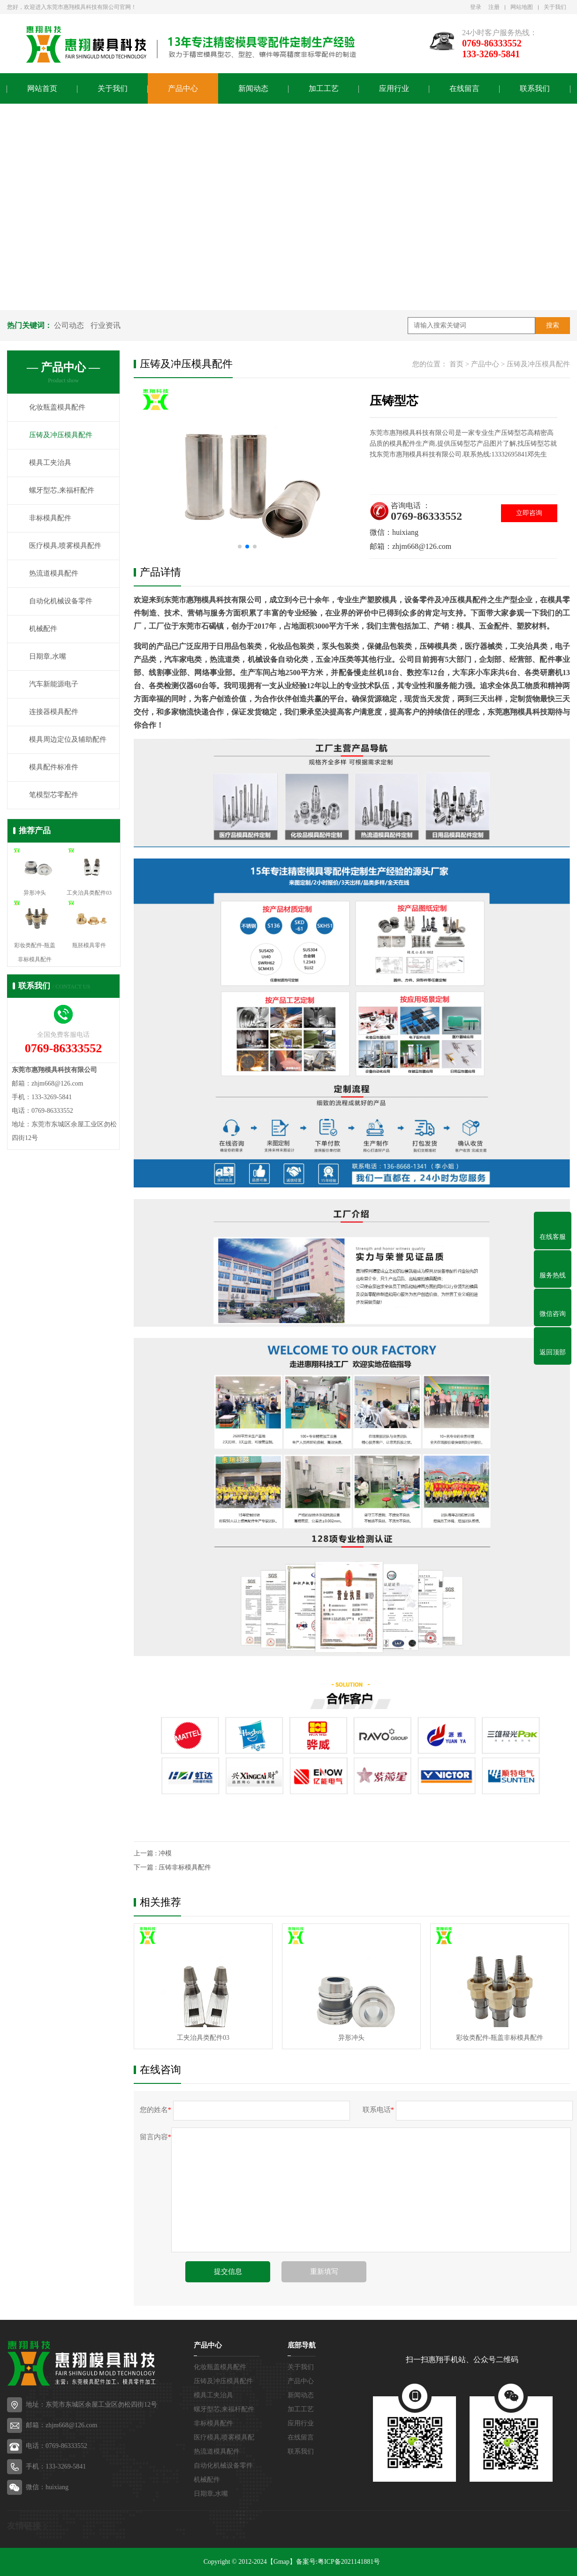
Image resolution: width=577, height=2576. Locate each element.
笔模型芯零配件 (53, 795)
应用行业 (394, 88)
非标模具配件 (50, 518)
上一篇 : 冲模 (153, 1853)
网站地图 (521, 7)
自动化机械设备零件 (60, 601)
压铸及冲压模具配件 (60, 435)
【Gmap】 (281, 2561)
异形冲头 (351, 2037)
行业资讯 (106, 325)
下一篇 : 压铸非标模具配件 (172, 1867)
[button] (240, 546)
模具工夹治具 (50, 463)
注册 (494, 7)
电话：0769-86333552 (56, 2445)
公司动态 (69, 325)
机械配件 (43, 629)
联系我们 (535, 88)
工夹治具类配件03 (203, 2037)
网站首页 (42, 88)
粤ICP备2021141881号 (349, 2561)
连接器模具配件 (53, 712)
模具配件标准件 (53, 767)
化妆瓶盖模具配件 (57, 407)
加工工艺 (324, 88)
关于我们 (555, 7)
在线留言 (464, 88)
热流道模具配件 (53, 574)
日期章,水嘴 (47, 657)
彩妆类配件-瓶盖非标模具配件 (500, 2037)
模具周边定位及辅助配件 (67, 740)
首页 (456, 364)
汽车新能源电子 (53, 684)
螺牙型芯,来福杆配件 (61, 490)
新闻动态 (253, 88)
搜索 (552, 325)
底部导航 (302, 2345)
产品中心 (183, 88)
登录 (475, 7)
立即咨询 (529, 513)
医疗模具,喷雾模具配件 (65, 546)
